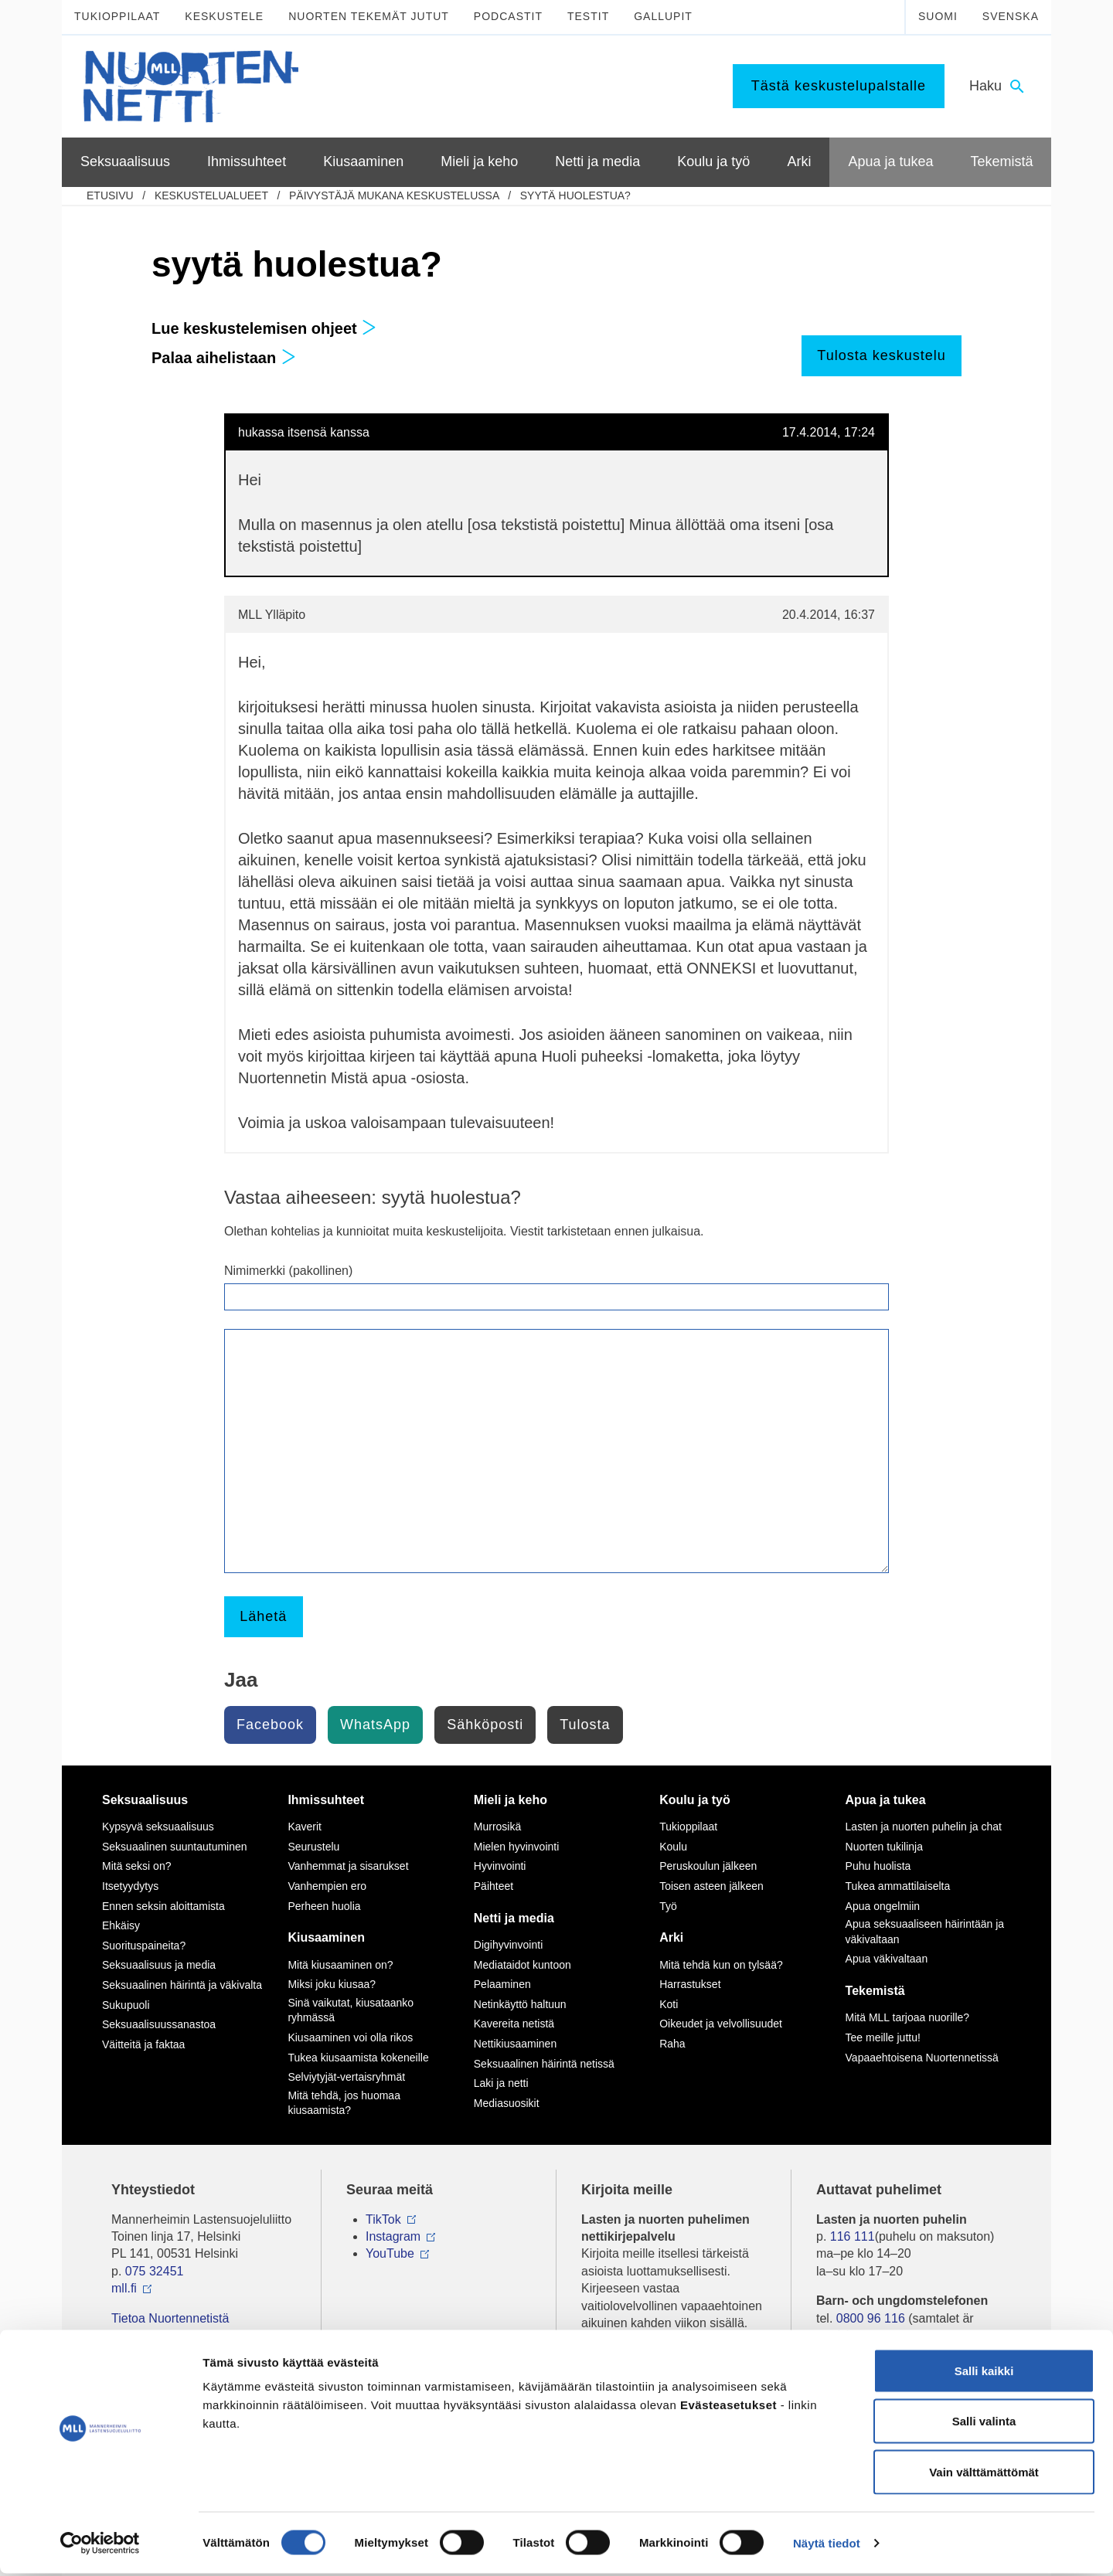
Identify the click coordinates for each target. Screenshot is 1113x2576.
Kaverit (305, 1826)
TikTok (383, 2219)
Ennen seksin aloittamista (163, 1906)
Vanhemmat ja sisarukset (348, 1866)
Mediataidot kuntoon (522, 1965)
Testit (588, 16)
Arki (671, 1937)
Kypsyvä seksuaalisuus (158, 1826)
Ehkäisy (121, 1925)
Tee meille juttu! (883, 2037)
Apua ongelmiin (883, 1906)
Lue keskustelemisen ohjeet (263, 328)
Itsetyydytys (130, 1886)
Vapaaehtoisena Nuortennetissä (922, 2057)
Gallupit (663, 16)
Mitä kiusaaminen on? (340, 1965)
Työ (668, 1906)
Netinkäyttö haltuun (520, 2004)
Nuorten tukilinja (884, 1846)
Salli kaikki (984, 2373)
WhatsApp (375, 1724)
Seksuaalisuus (145, 1799)
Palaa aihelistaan (223, 357)
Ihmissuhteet (326, 1799)
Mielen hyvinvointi (517, 1846)
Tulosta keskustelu (881, 355)
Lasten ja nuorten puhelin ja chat (924, 1826)
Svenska (1010, 16)
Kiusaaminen (326, 1937)
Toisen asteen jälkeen (711, 1886)
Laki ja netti (501, 2083)
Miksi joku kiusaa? (332, 1984)
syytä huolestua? (575, 195)
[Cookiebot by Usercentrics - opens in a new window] (100, 2545)
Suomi (938, 16)
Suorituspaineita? (144, 1945)
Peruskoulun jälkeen (708, 1866)
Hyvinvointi (500, 1866)
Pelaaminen (502, 1984)
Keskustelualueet (211, 195)
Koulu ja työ (694, 1799)
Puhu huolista (878, 1866)
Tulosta (585, 1724)
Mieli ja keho (510, 1799)
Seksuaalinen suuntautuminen (174, 1846)
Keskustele (224, 16)
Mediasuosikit (506, 2103)
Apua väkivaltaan (887, 1958)
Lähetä (263, 1616)
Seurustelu (313, 1846)
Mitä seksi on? (136, 1866)
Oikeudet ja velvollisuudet (720, 2023)
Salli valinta (984, 2424)
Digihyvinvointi (508, 1945)
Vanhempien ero (327, 1886)
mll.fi (124, 2288)
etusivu (110, 195)
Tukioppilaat (117, 16)
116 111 (852, 2236)
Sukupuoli (126, 2005)
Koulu (673, 1846)
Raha (672, 2043)
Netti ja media (514, 1918)
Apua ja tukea (886, 1799)
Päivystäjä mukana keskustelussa (394, 195)
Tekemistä (875, 1990)
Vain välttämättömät (984, 2474)
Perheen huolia (324, 1906)
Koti (668, 2004)
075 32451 (154, 2271)
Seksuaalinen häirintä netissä (544, 2064)
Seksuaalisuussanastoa (159, 2024)
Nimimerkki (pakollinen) (288, 1270)
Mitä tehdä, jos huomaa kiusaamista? (344, 2103)
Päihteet (493, 1886)
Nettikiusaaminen (515, 2043)
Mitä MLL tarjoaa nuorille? (908, 2017)
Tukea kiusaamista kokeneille (358, 2057)
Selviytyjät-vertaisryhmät (346, 2077)
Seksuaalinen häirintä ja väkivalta (182, 1985)
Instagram (393, 2236)
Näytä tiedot (826, 2545)
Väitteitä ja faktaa (143, 2044)
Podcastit (508, 16)
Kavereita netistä (514, 2023)
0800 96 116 (870, 2318)
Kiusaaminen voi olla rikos (350, 2037)
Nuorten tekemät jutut (368, 16)
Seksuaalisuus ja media (159, 1965)
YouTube (390, 2253)
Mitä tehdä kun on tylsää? (721, 1965)
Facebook (270, 1724)
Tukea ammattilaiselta (898, 1886)
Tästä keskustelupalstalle (838, 85)
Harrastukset (689, 1984)
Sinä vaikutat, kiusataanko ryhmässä (351, 2010)
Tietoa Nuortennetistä (170, 2318)
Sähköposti (485, 1724)
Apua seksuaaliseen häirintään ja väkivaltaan (925, 1932)
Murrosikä (497, 1826)
